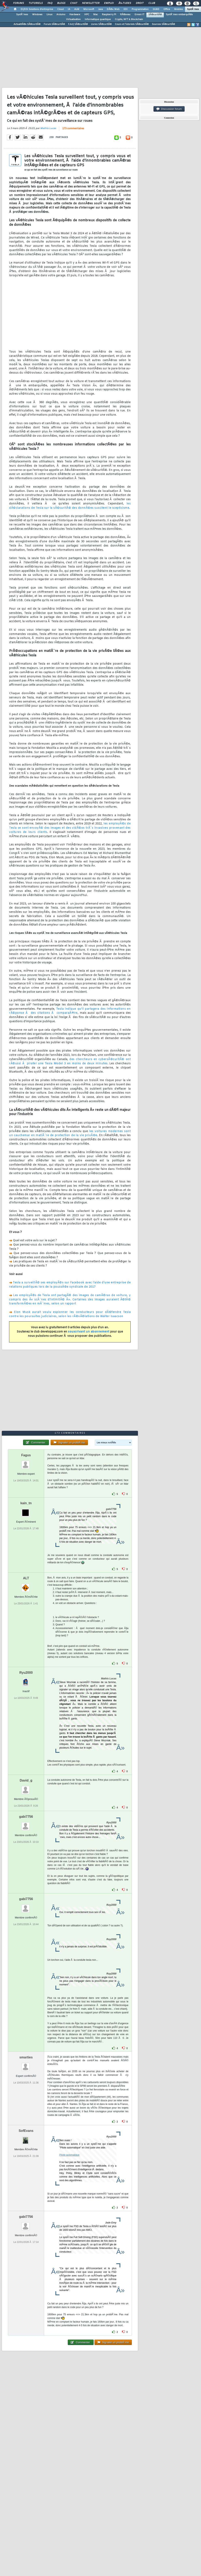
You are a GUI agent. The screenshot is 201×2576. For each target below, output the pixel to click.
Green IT (139, 14)
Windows (37, 14)
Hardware (74, 14)
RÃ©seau (125, 14)
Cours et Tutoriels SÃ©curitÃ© (132, 24)
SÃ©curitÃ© (155, 14)
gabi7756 (26, 1816)
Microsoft (88, 9)
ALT (26, 1578)
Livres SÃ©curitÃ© (101, 24)
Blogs (61, 3)
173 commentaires (73, 128)
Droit (139, 3)
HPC (86, 14)
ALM (76, 9)
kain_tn (26, 1503)
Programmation (140, 9)
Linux (49, 14)
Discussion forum (169, 109)
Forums (18, 3)
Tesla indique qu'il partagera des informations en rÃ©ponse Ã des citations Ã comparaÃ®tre (70, 1011)
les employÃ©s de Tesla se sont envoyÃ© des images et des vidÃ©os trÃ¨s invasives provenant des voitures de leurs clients (70, 828)
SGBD (156, 9)
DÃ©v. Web (113, 9)
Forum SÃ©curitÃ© (54, 24)
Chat (74, 3)
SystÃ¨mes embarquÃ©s (179, 14)
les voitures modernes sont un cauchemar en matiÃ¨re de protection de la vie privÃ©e (70, 1133)
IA (69, 9)
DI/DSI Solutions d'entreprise (37, 9)
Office (166, 9)
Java (100, 9)
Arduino (60, 14)
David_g (26, 1780)
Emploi (109, 3)
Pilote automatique (69, 2154)
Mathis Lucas (48, 128)
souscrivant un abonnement (88, 1332)
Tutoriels (35, 3)
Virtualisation (73, 19)
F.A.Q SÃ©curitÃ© (78, 24)
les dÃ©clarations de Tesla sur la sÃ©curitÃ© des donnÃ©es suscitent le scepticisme (70, 506)
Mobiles (178, 9)
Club (151, 3)
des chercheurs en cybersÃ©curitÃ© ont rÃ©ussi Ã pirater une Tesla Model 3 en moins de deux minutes (70, 1061)
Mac (95, 14)
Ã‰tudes (124, 3)
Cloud (60, 9)
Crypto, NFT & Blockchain (129, 19)
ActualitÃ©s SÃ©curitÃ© (27, 24)
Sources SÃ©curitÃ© (163, 24)
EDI (126, 9)
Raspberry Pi (109, 14)
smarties (26, 2057)
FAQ (50, 3)
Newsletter (91, 3)
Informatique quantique (98, 19)
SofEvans (26, 2130)
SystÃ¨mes (193, 9)
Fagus (26, 1455)
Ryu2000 (26, 1672)
